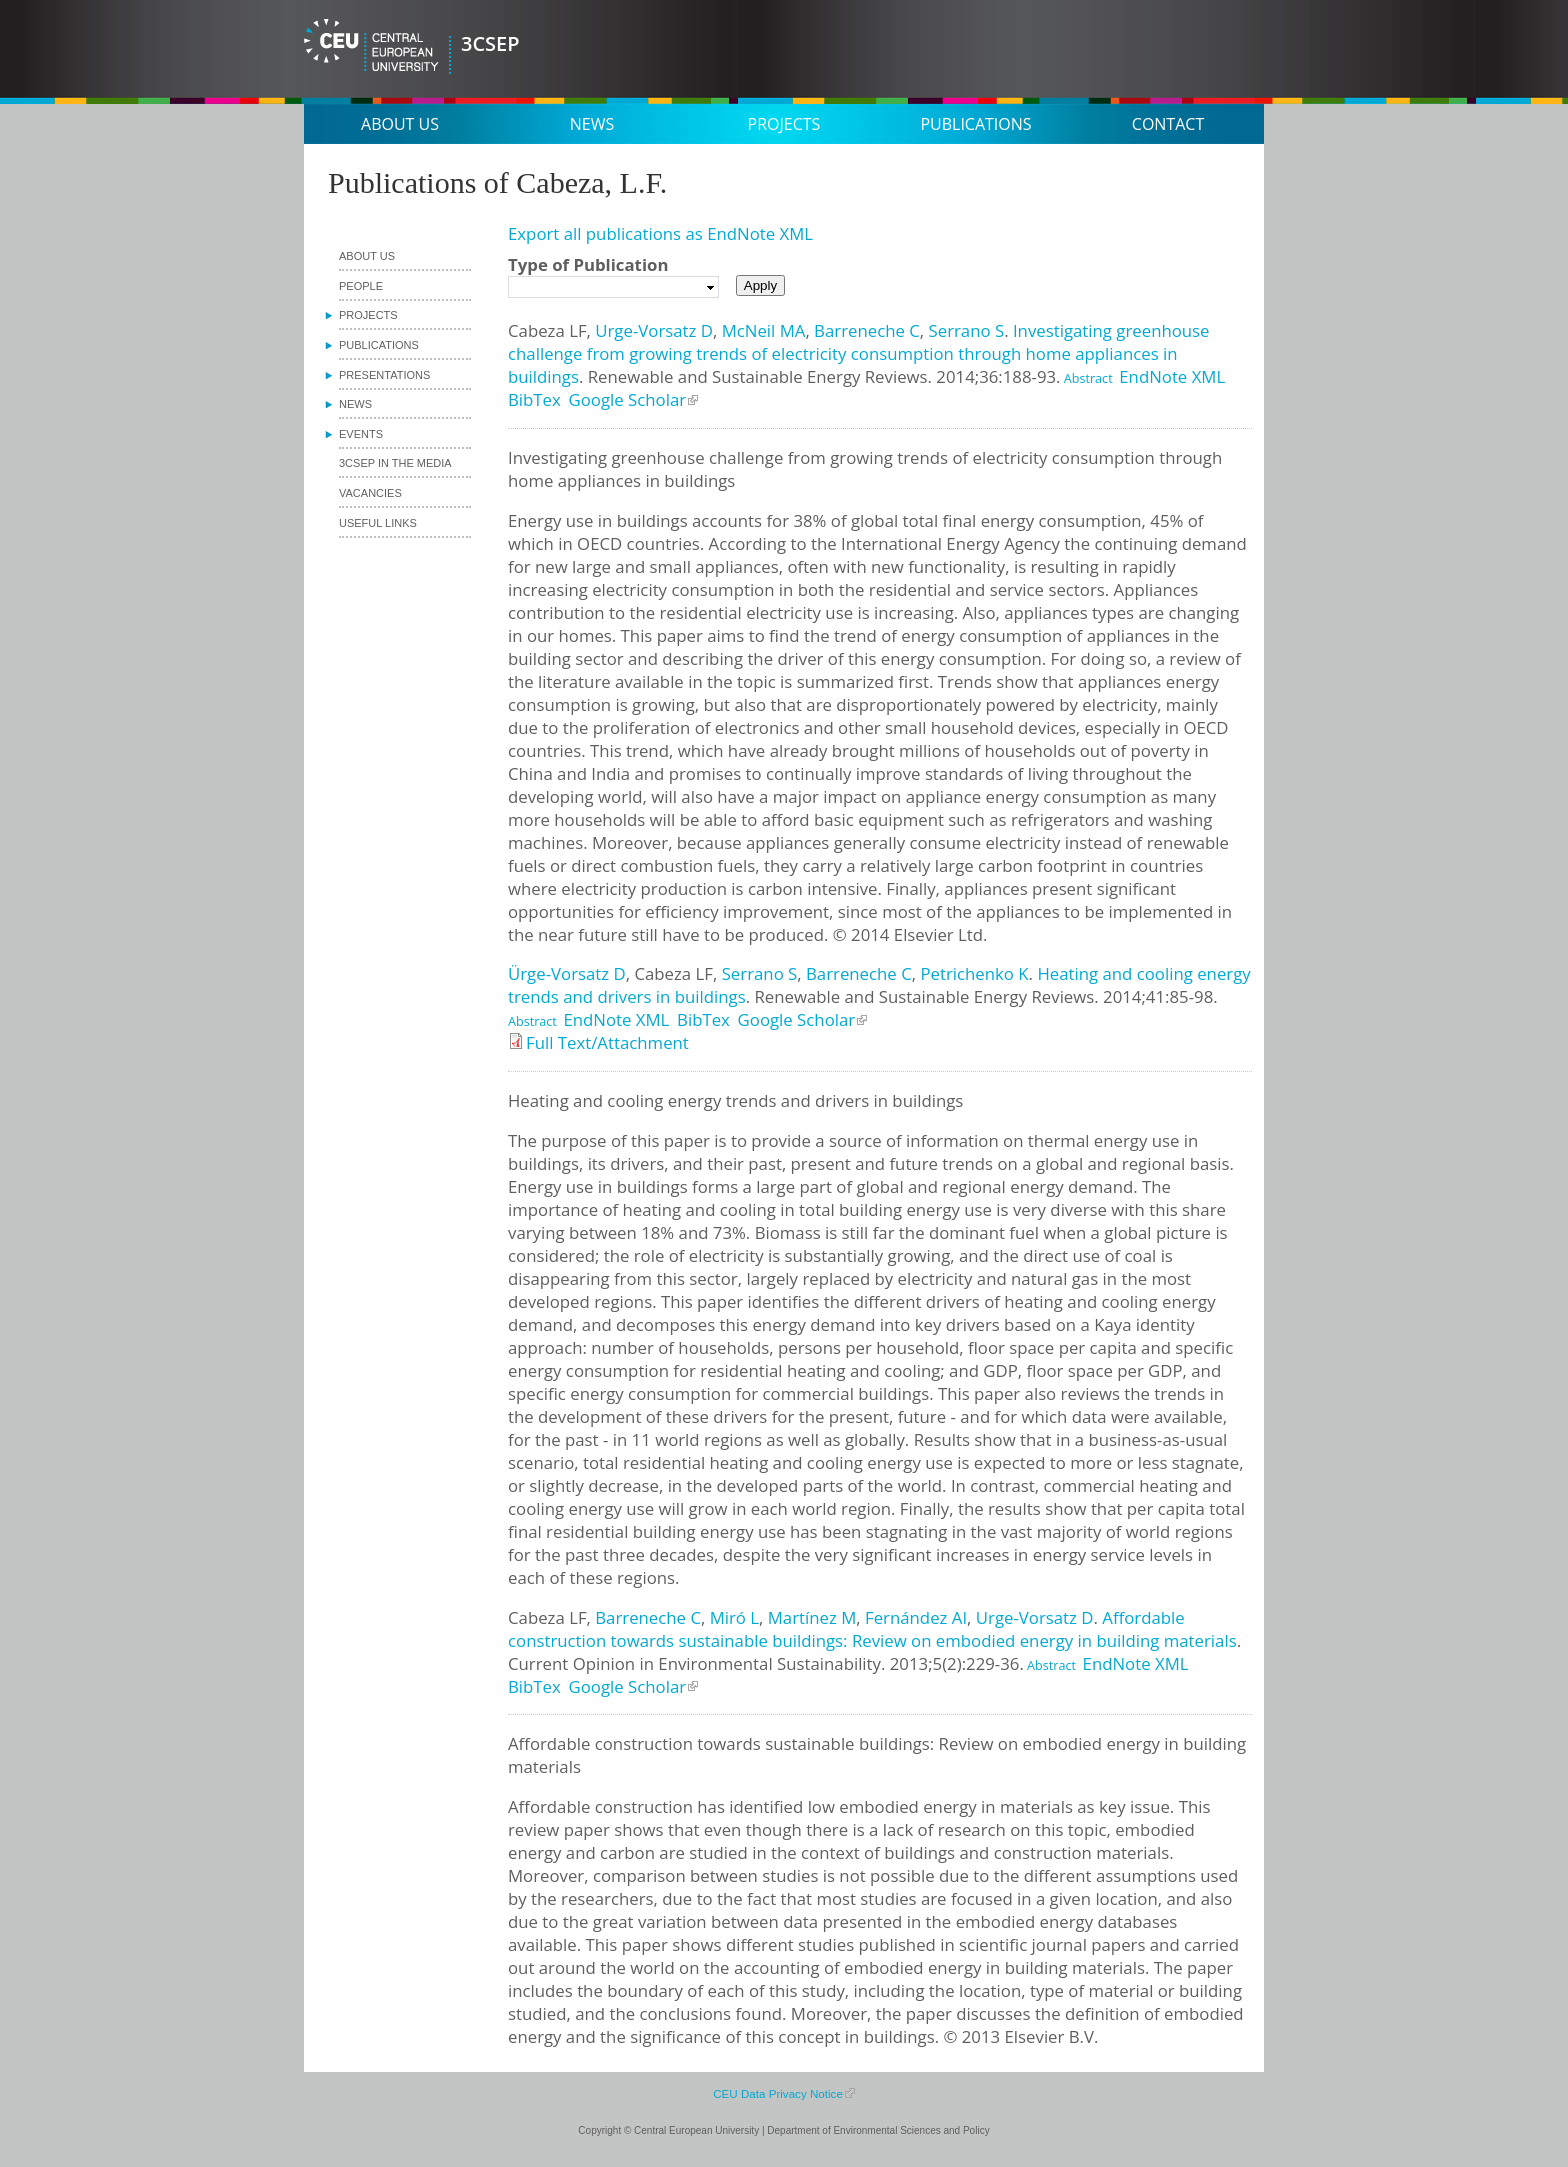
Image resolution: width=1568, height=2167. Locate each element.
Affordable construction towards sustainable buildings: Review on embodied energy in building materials (872, 1629)
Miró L (734, 1617)
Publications (975, 124)
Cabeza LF (547, 330)
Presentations (384, 375)
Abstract (1087, 378)
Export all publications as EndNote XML (660, 233)
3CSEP (490, 43)
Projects (784, 124)
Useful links (378, 523)
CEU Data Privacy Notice (778, 2093)
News (592, 124)
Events (361, 434)
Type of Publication (588, 264)
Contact (1168, 124)
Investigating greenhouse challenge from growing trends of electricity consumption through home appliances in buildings (859, 353)
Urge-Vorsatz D (654, 330)
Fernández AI (916, 1617)
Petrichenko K (974, 973)
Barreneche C (867, 330)
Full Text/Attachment (607, 1042)
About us (400, 124)
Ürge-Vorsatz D (567, 973)
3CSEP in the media (395, 463)
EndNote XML (1172, 376)
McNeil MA (764, 330)
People (361, 286)
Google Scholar (628, 399)
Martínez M (812, 1617)
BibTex (534, 399)
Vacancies (370, 493)
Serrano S (967, 330)
